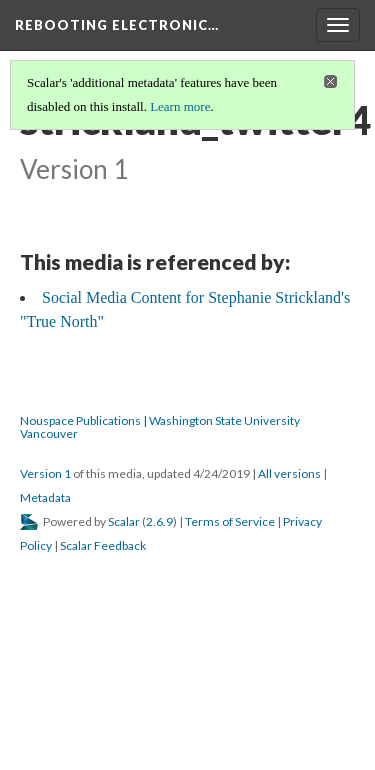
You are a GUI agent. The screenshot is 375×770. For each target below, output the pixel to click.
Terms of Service (230, 521)
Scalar (124, 521)
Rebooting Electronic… (117, 25)
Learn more (180, 106)
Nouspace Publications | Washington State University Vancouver (160, 427)
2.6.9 (159, 521)
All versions (289, 473)
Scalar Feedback (103, 545)
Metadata (45, 497)
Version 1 (45, 473)
